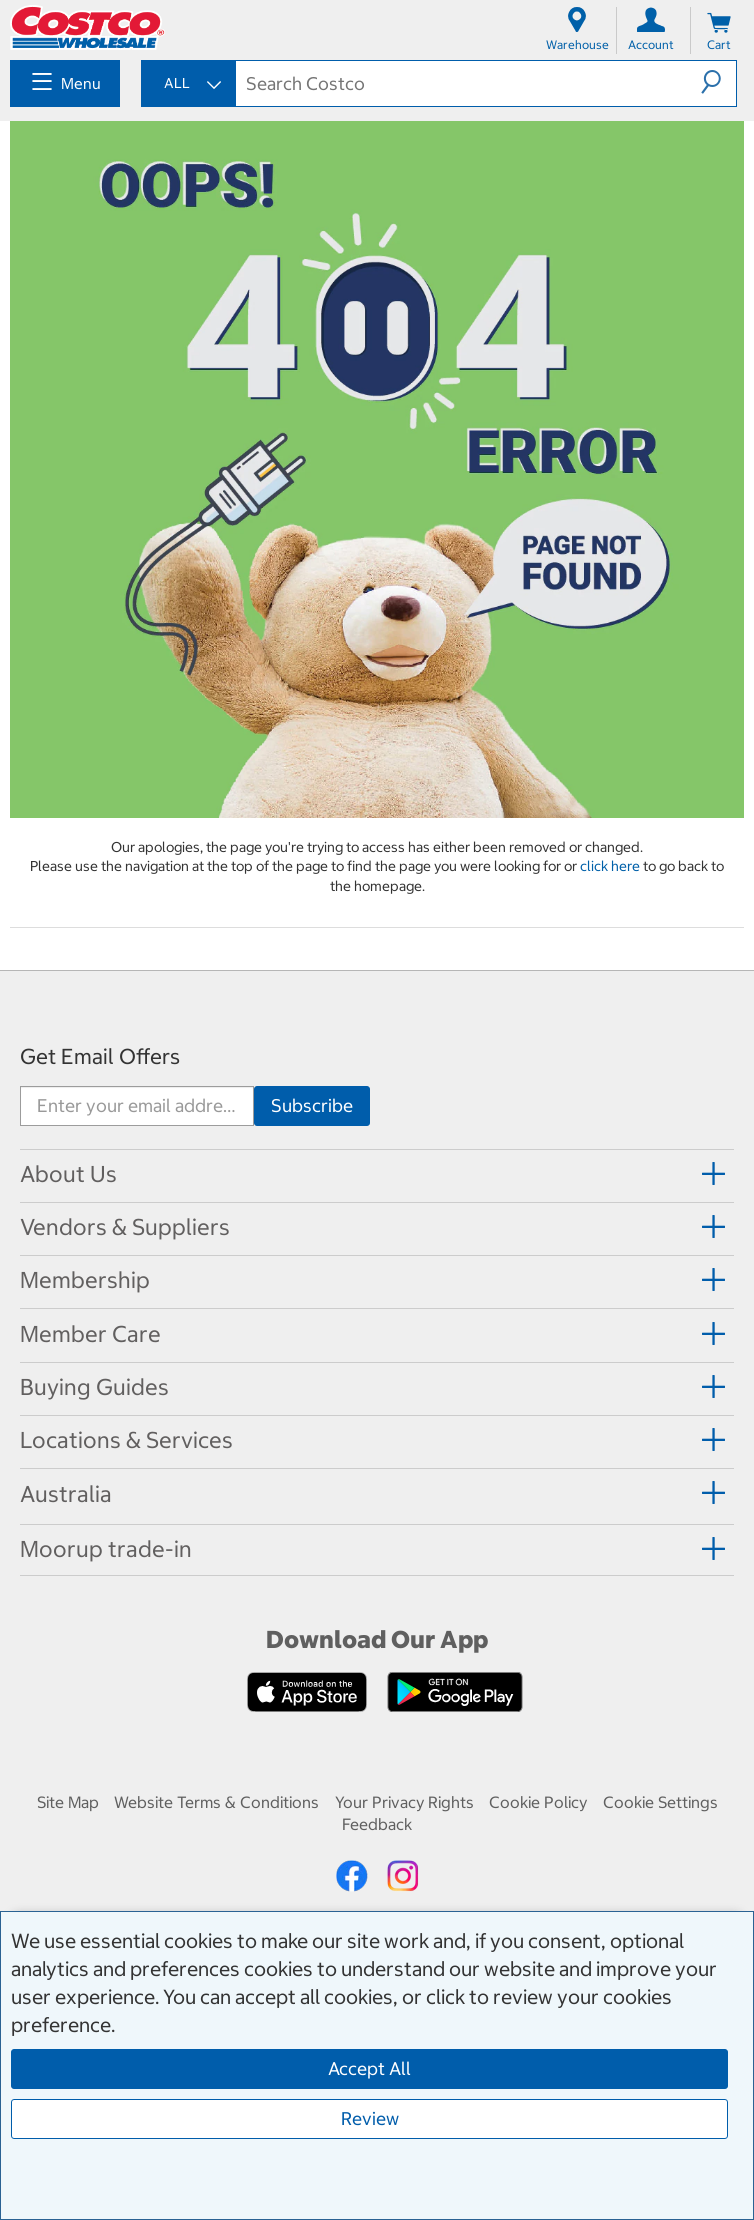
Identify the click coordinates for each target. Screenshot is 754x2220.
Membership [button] (85, 1280)
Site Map (68, 1802)
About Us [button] (68, 1174)
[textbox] (468, 83)
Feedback (377, 1824)
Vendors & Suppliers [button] (125, 1227)
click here (611, 866)
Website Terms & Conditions (216, 1802)
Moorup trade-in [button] (106, 1549)
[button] (718, 82)
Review (370, 2118)
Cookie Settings (660, 1802)
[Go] (312, 1106)
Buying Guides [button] (94, 1387)
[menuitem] (65, 83)
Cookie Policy (538, 1802)
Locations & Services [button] (126, 1440)
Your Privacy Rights (404, 1802)
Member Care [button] (90, 1334)
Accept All (369, 2068)
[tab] (377, 1174)
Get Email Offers (100, 1056)
